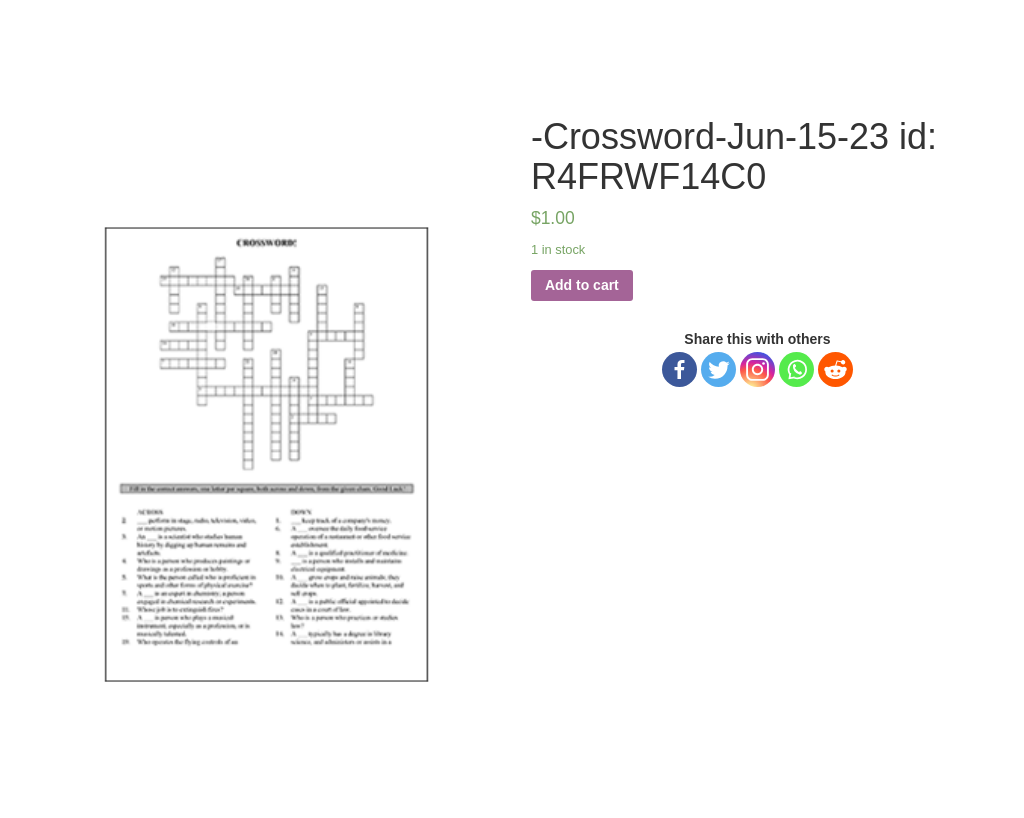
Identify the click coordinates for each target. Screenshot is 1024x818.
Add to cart (582, 285)
